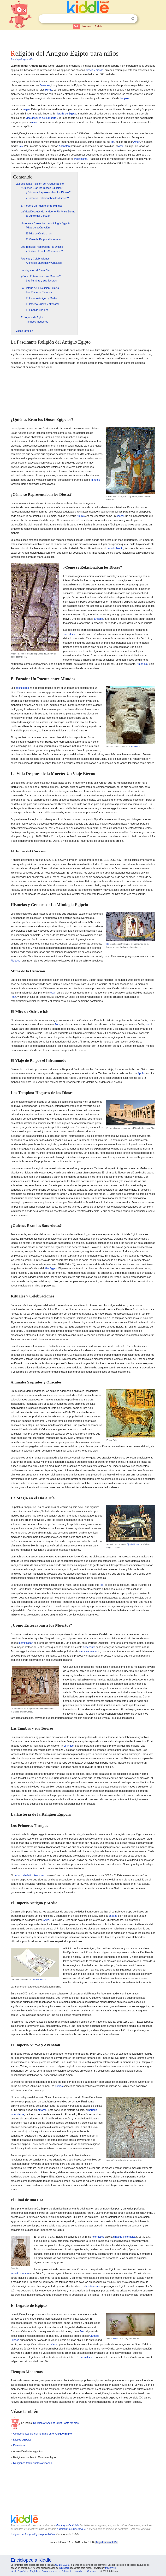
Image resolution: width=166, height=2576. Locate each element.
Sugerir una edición (106, 2542)
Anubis (81, 516)
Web (76, 26)
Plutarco (15, 960)
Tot (101, 1584)
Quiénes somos (49, 2571)
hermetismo (87, 2357)
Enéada (98, 618)
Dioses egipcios (22, 2439)
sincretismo (69, 634)
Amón (136, 141)
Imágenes (86, 26)
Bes (82, 2331)
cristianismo (80, 158)
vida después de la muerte (41, 118)
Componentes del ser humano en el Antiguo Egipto (42, 2433)
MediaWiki (110, 2568)
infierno (54, 2344)
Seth (57, 1024)
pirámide (69, 1745)
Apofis (141, 1073)
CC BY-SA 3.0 (62, 2565)
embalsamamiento (89, 1651)
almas (34, 122)
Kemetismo (19, 2445)
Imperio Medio (115, 548)
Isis (21, 146)
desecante (89, 1647)
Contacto (91, 2571)
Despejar (126, 19)
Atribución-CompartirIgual (71, 2529)
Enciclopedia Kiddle (67, 2525)
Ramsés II (135, 746)
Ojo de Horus (133, 1544)
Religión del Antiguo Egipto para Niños (33, 2534)
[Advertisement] (83, 39)
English (98, 26)
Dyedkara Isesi (39, 1979)
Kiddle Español (18, 2571)
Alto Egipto (50, 1268)
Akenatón (64, 146)
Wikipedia (64, 2568)
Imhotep (95, 479)
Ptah (13, 996)
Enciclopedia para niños (22, 59)
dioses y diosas (94, 70)
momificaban (25, 1643)
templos (124, 98)
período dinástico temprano (29, 1875)
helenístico (98, 2236)
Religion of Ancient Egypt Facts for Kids (56, 2423)
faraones (45, 85)
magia (26, 109)
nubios (59, 2086)
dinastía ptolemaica (124, 2236)
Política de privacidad (72, 2571)
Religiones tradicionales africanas (32, 2463)
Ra (112, 141)
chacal (120, 516)
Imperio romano (20, 2273)
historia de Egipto (66, 113)
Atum (53, 992)
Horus (48, 89)
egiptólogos (22, 687)
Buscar (133, 18)
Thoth (115, 2338)
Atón (121, 146)
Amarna (42, 2110)
